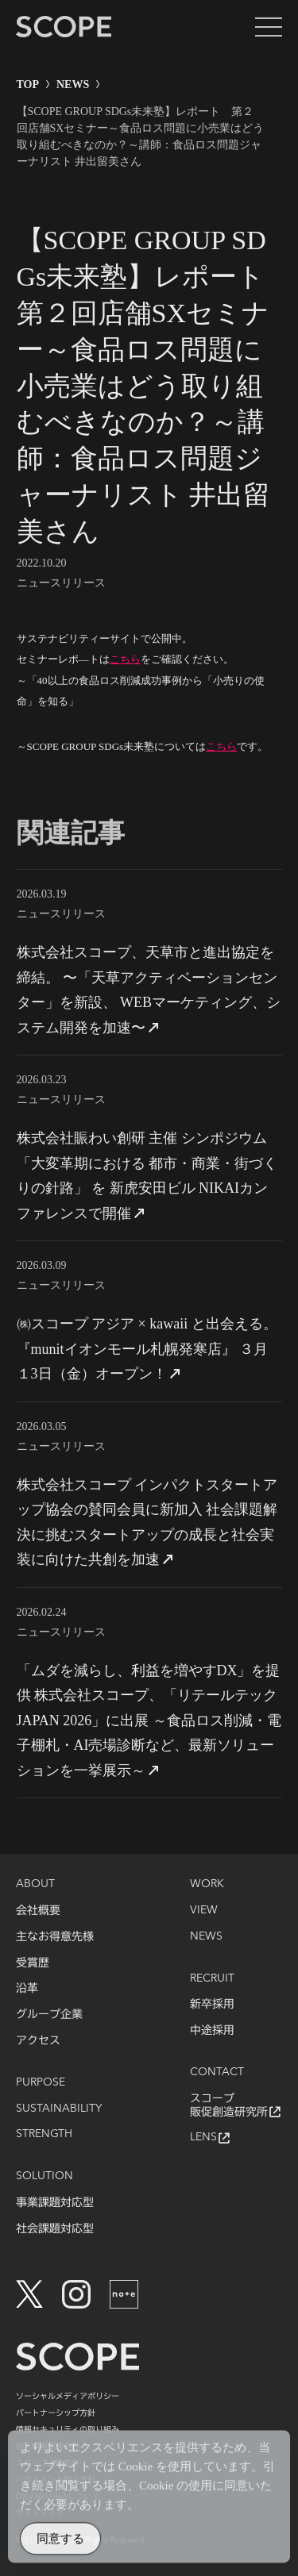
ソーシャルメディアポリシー (67, 2396)
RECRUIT (212, 1978)
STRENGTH (44, 2134)
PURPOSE (40, 2082)
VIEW (204, 1910)
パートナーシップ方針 (55, 2412)
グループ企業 (49, 2014)
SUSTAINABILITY (59, 2108)
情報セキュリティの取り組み (67, 2429)
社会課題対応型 (55, 2228)
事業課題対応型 (55, 2202)
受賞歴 (32, 1962)
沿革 (27, 1988)
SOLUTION (44, 2176)
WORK (207, 1884)
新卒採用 (212, 2003)
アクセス (38, 2040)
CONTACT (217, 2072)
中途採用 (212, 2030)
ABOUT (35, 1884)
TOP (28, 84)
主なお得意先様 (55, 1936)
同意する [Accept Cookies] (60, 2544)
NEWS (72, 84)
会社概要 (38, 1910)
